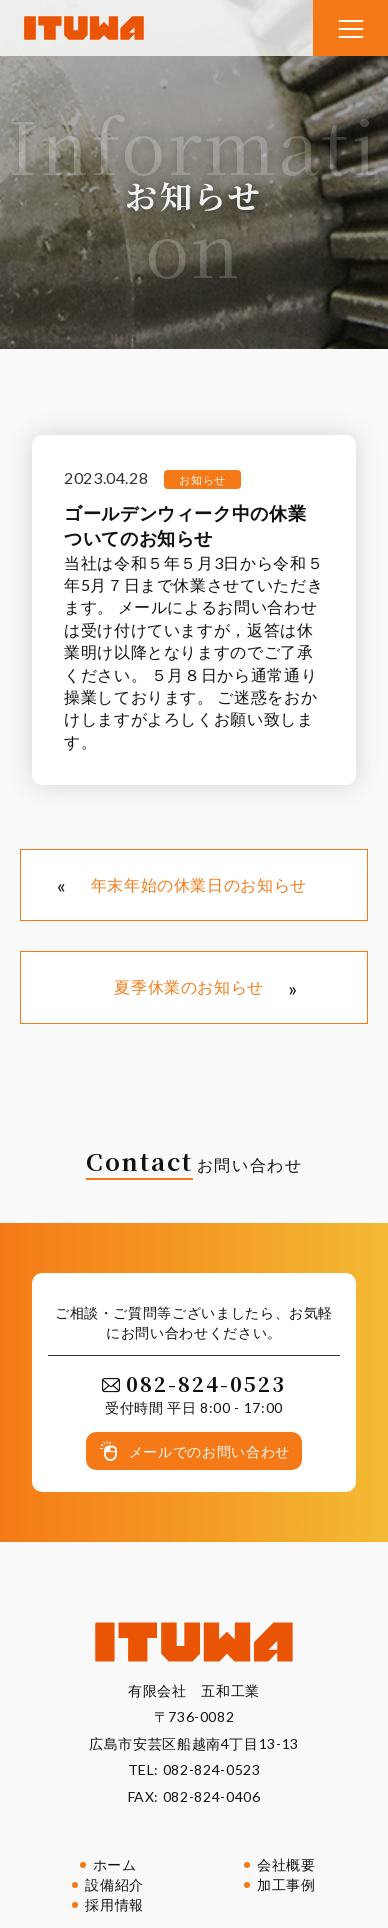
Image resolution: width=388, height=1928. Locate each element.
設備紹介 (114, 1884)
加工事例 (286, 1884)
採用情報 (114, 1904)
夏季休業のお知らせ (189, 986)
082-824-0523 (212, 1769)
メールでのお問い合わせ (209, 1451)
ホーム (115, 1864)
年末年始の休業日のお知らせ (199, 884)
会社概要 (286, 1864)
